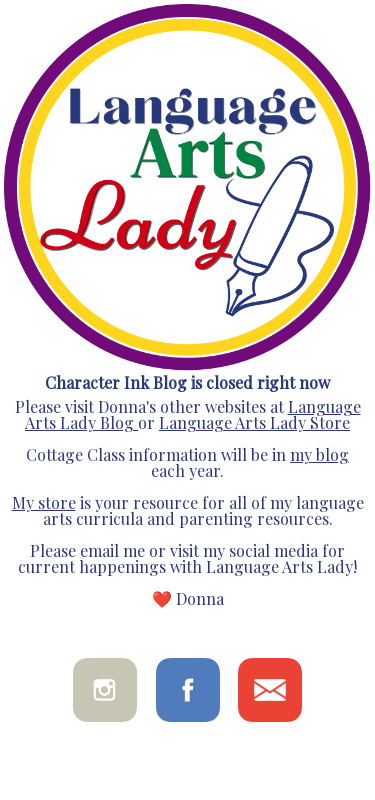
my (301, 454)
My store (44, 502)
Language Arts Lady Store (254, 422)
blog (330, 454)
